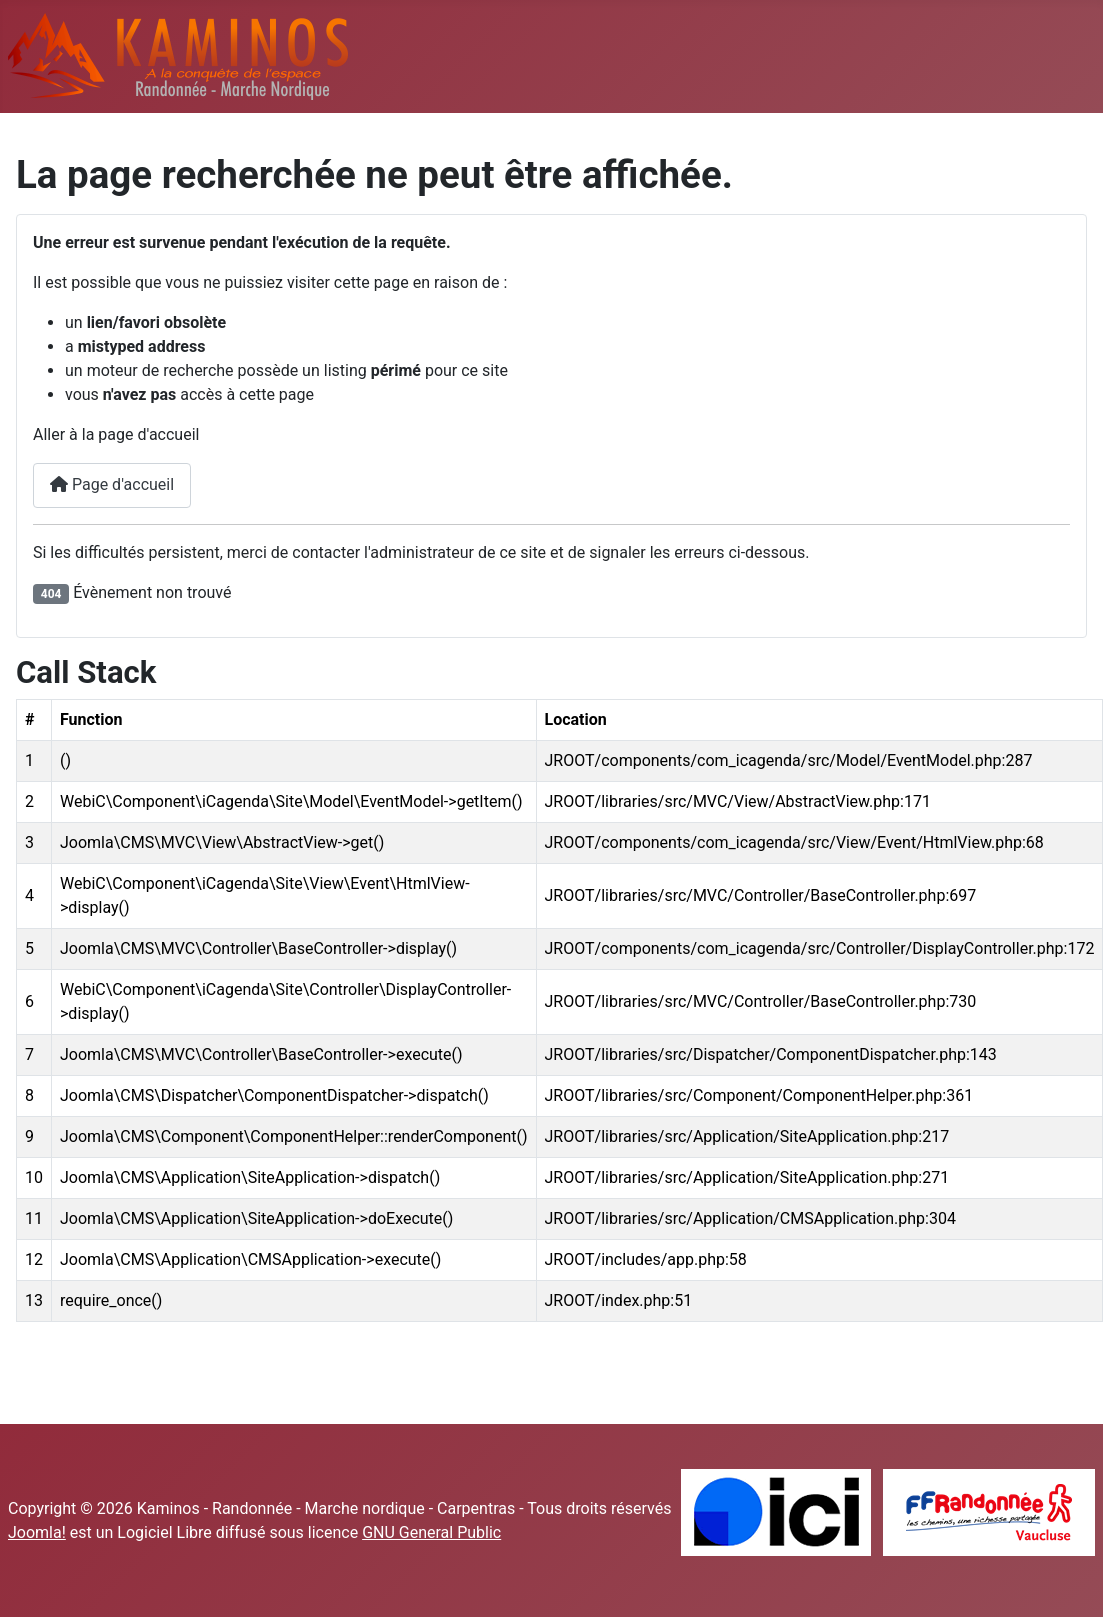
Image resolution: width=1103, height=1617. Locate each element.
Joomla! (37, 1532)
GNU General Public (431, 1532)
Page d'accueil (112, 484)
